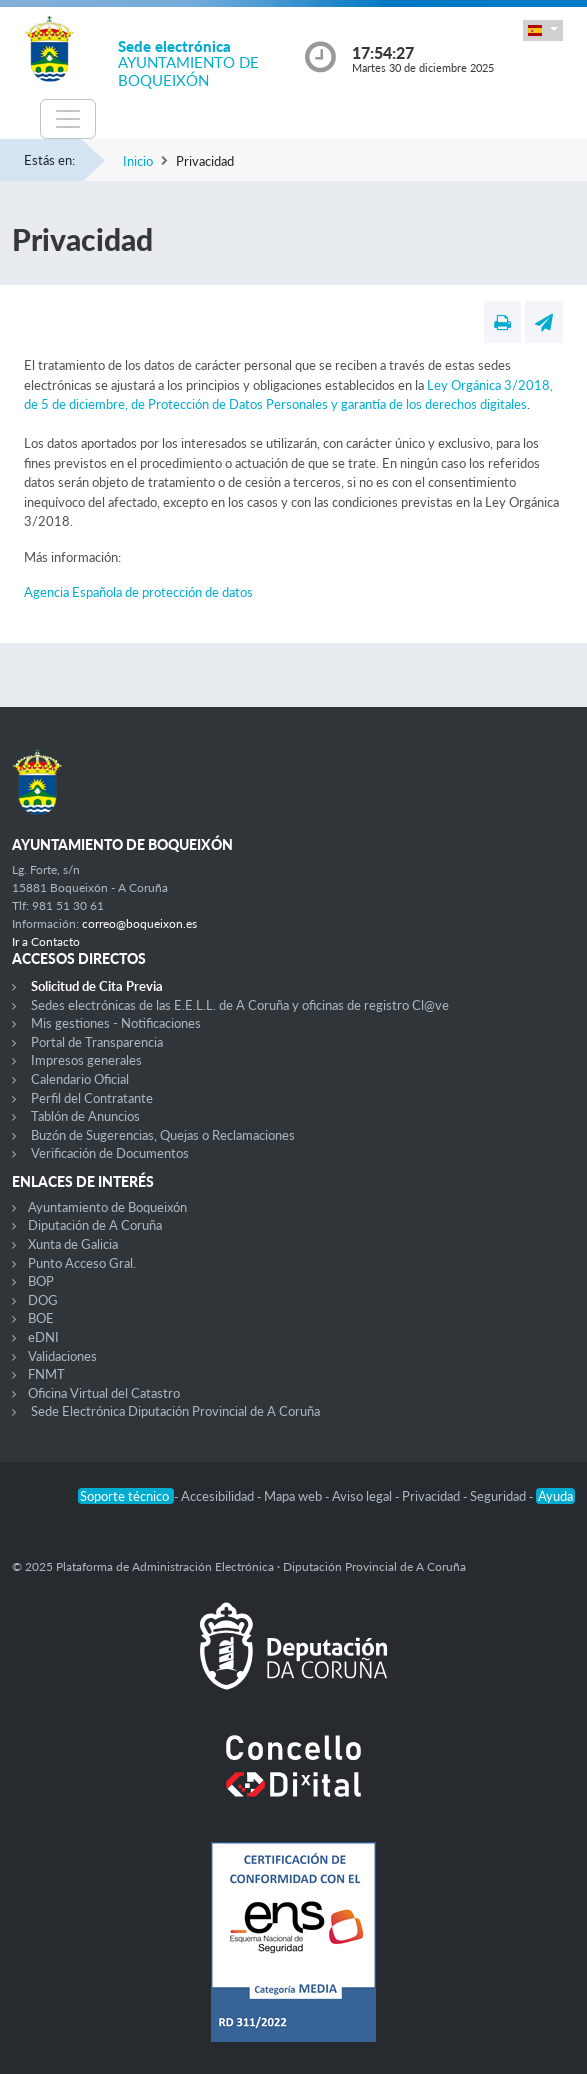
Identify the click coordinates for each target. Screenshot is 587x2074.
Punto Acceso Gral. (82, 1263)
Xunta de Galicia (73, 1244)
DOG (43, 1300)
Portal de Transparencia (97, 1042)
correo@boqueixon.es (139, 923)
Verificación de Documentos (110, 1153)
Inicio (138, 161)
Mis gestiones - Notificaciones (116, 1023)
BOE (41, 1318)
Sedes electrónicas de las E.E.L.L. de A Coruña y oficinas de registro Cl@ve (240, 1005)
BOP (41, 1281)
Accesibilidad (219, 1496)
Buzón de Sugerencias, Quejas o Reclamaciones (163, 1135)
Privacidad (432, 1496)
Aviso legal (363, 1496)
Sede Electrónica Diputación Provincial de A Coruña (175, 1411)
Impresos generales (86, 1060)
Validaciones (62, 1356)
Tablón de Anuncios (85, 1116)
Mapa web (294, 1496)
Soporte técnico (126, 1496)
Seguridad (499, 1496)
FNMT (46, 1374)
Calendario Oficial (80, 1079)
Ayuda (555, 1496)
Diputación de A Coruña (95, 1225)
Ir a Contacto (46, 941)
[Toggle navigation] (68, 119)
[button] (543, 30)
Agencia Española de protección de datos (138, 592)
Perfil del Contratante (92, 1098)
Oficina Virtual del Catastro (104, 1393)
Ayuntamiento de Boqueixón (107, 1207)
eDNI (43, 1337)
